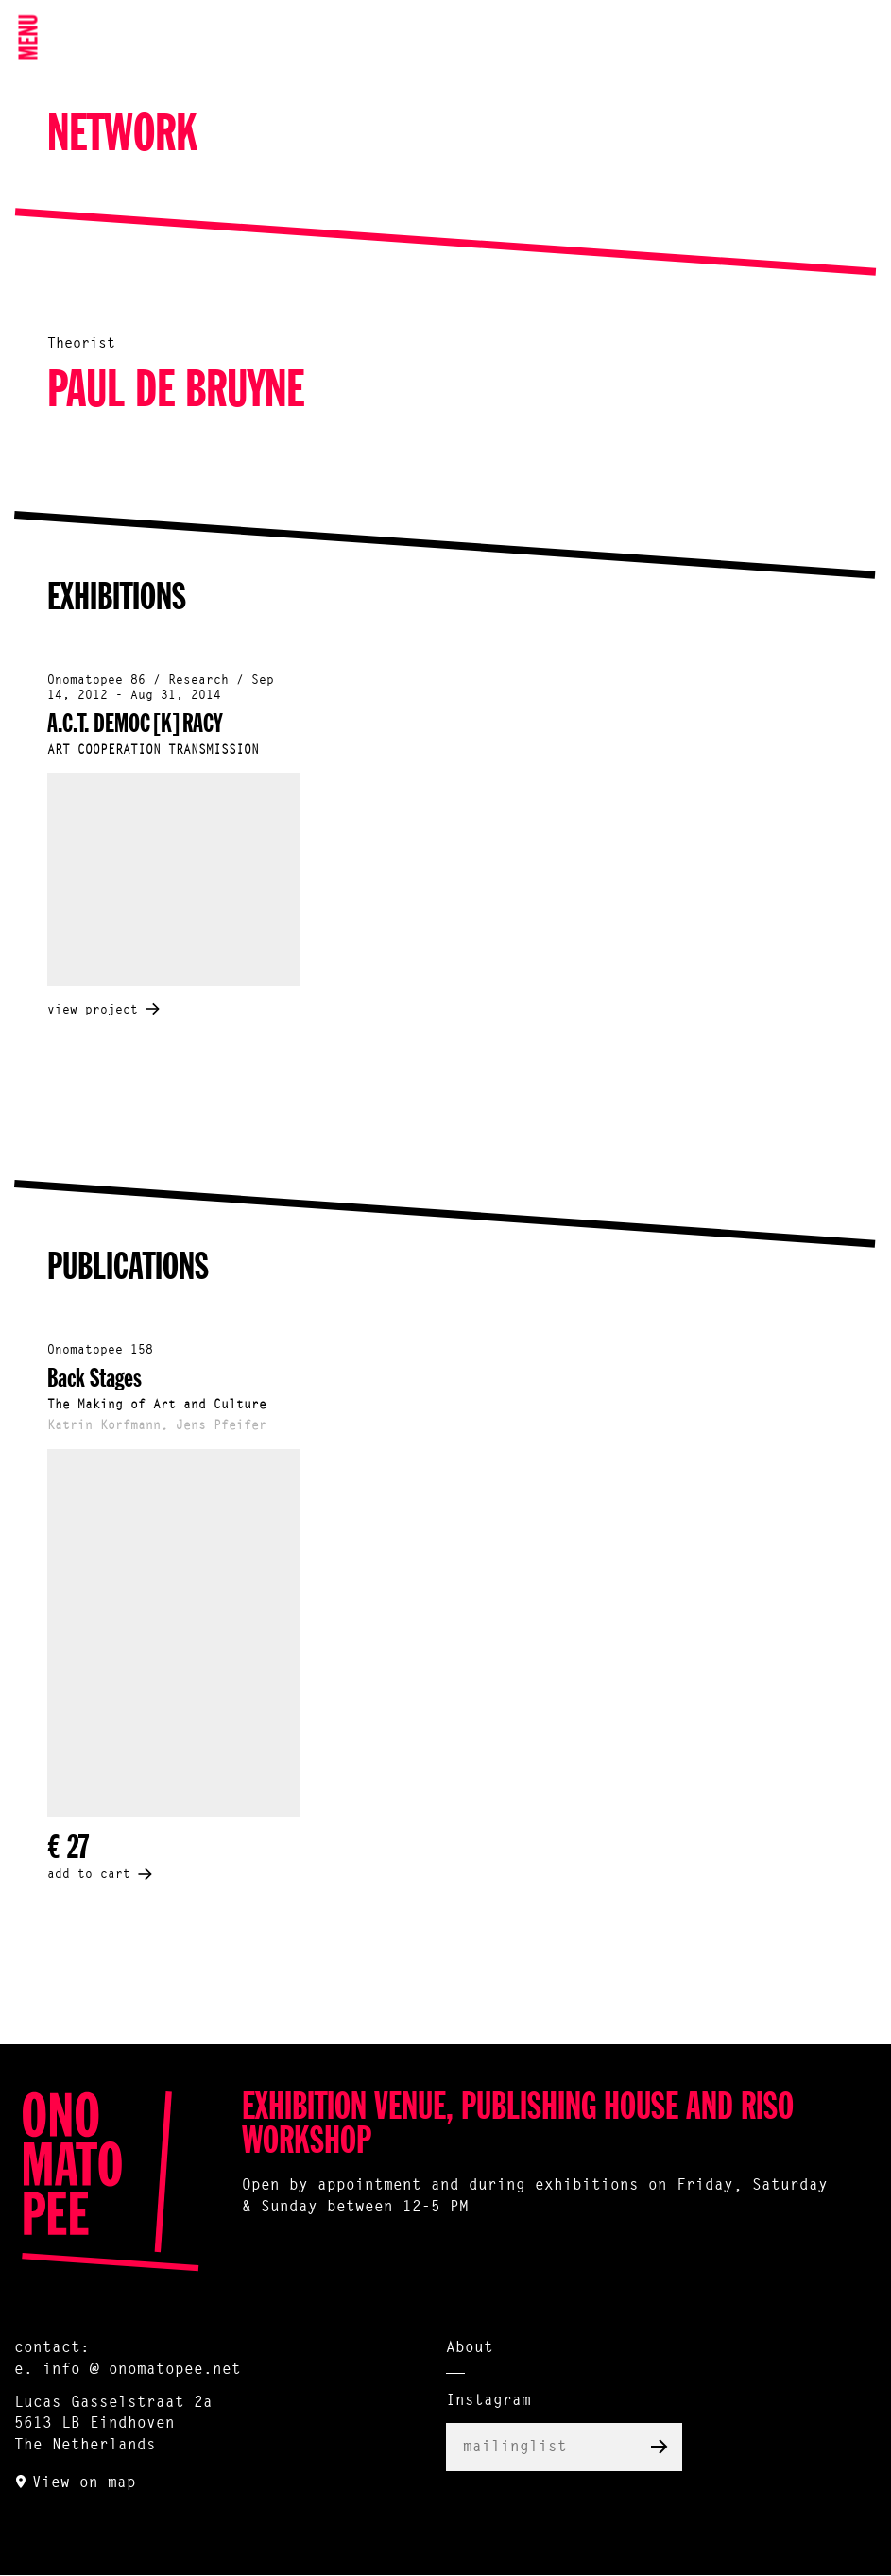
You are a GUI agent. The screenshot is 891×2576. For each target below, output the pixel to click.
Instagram (488, 2401)
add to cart (88, 1874)
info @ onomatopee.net (142, 2370)
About (469, 2348)
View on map (84, 2483)
